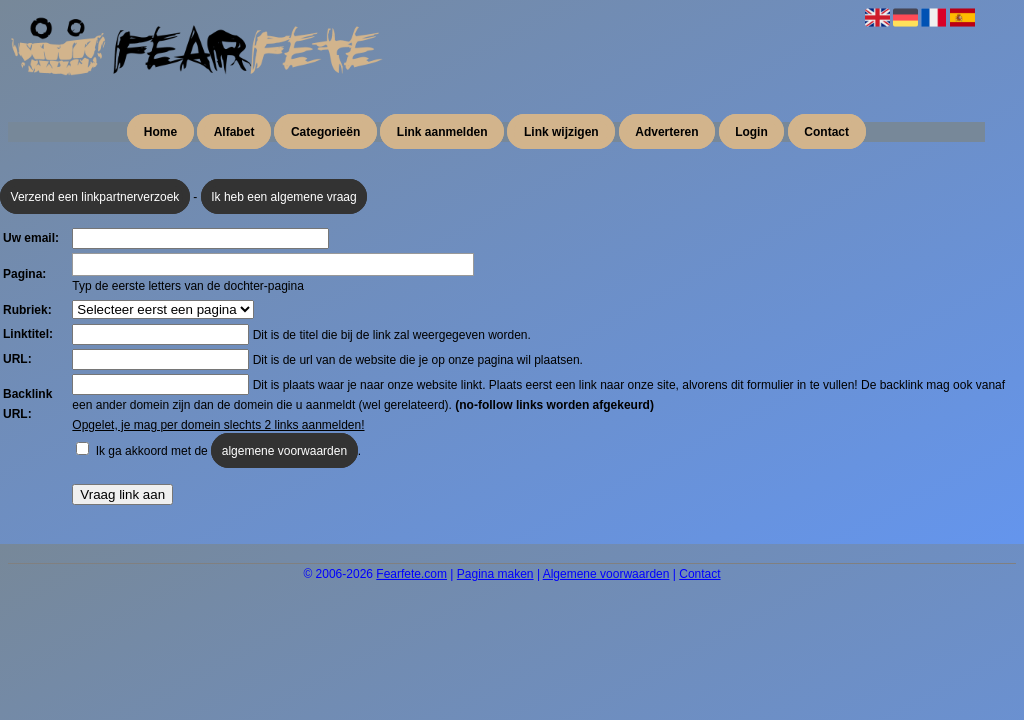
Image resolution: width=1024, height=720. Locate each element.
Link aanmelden (442, 132)
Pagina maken (495, 574)
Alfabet (234, 132)
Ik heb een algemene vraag (283, 197)
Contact (826, 132)
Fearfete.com (411, 574)
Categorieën (325, 132)
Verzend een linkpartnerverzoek (95, 197)
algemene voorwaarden (284, 451)
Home (160, 132)
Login (751, 132)
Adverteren (666, 132)
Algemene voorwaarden (606, 574)
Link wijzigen (561, 132)
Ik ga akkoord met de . (228, 450)
